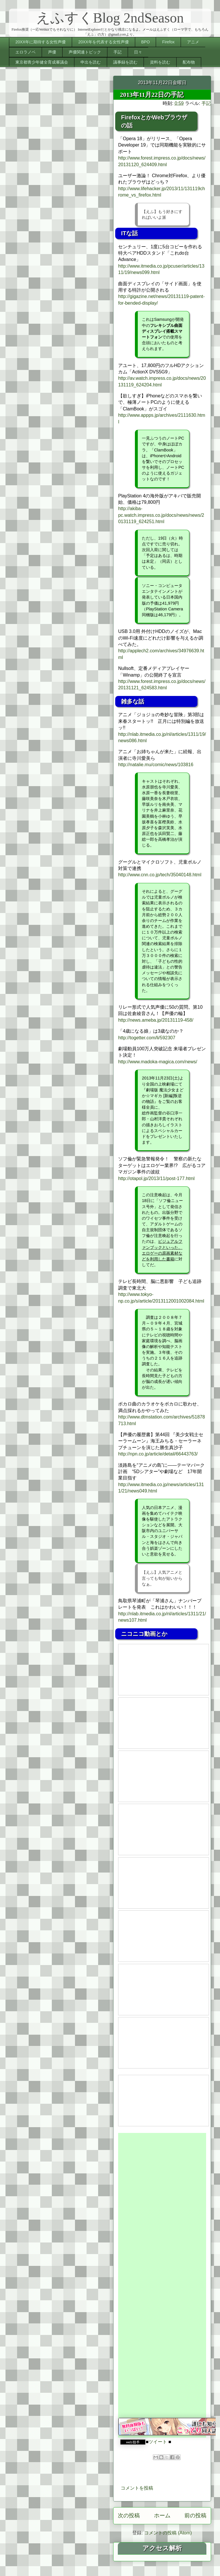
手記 (117, 52)
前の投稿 (195, 2515)
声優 (52, 52)
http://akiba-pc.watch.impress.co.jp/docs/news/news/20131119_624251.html (161, 515)
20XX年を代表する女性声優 (103, 42)
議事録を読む (125, 62)
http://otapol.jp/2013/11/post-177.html (156, 1178)
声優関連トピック (85, 52)
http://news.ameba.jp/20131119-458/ (155, 1020)
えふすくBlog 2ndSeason (110, 17)
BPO (145, 42)
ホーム (162, 2515)
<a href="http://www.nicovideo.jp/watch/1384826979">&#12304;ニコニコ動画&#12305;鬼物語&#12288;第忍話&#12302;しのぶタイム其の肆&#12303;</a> (163, 1723)
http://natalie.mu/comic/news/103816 (155, 764)
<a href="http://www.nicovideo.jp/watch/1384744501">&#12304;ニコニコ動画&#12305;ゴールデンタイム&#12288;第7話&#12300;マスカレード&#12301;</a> (163, 1989)
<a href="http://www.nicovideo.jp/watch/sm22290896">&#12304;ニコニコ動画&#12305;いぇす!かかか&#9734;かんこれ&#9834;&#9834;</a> (163, 2100)
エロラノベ (25, 52)
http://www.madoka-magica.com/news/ (157, 1061)
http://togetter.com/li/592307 (146, 1037)
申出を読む (90, 62)
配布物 (189, 62)
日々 (138, 52)
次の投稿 (129, 2515)
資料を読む (160, 62)
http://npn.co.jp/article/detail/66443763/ (158, 1453)
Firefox (168, 42)
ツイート (157, 2441)
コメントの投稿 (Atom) (168, 2532)
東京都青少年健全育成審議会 (41, 62)
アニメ (193, 42)
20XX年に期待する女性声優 (40, 42)
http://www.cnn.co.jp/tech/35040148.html (159, 874)
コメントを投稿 (137, 2488)
